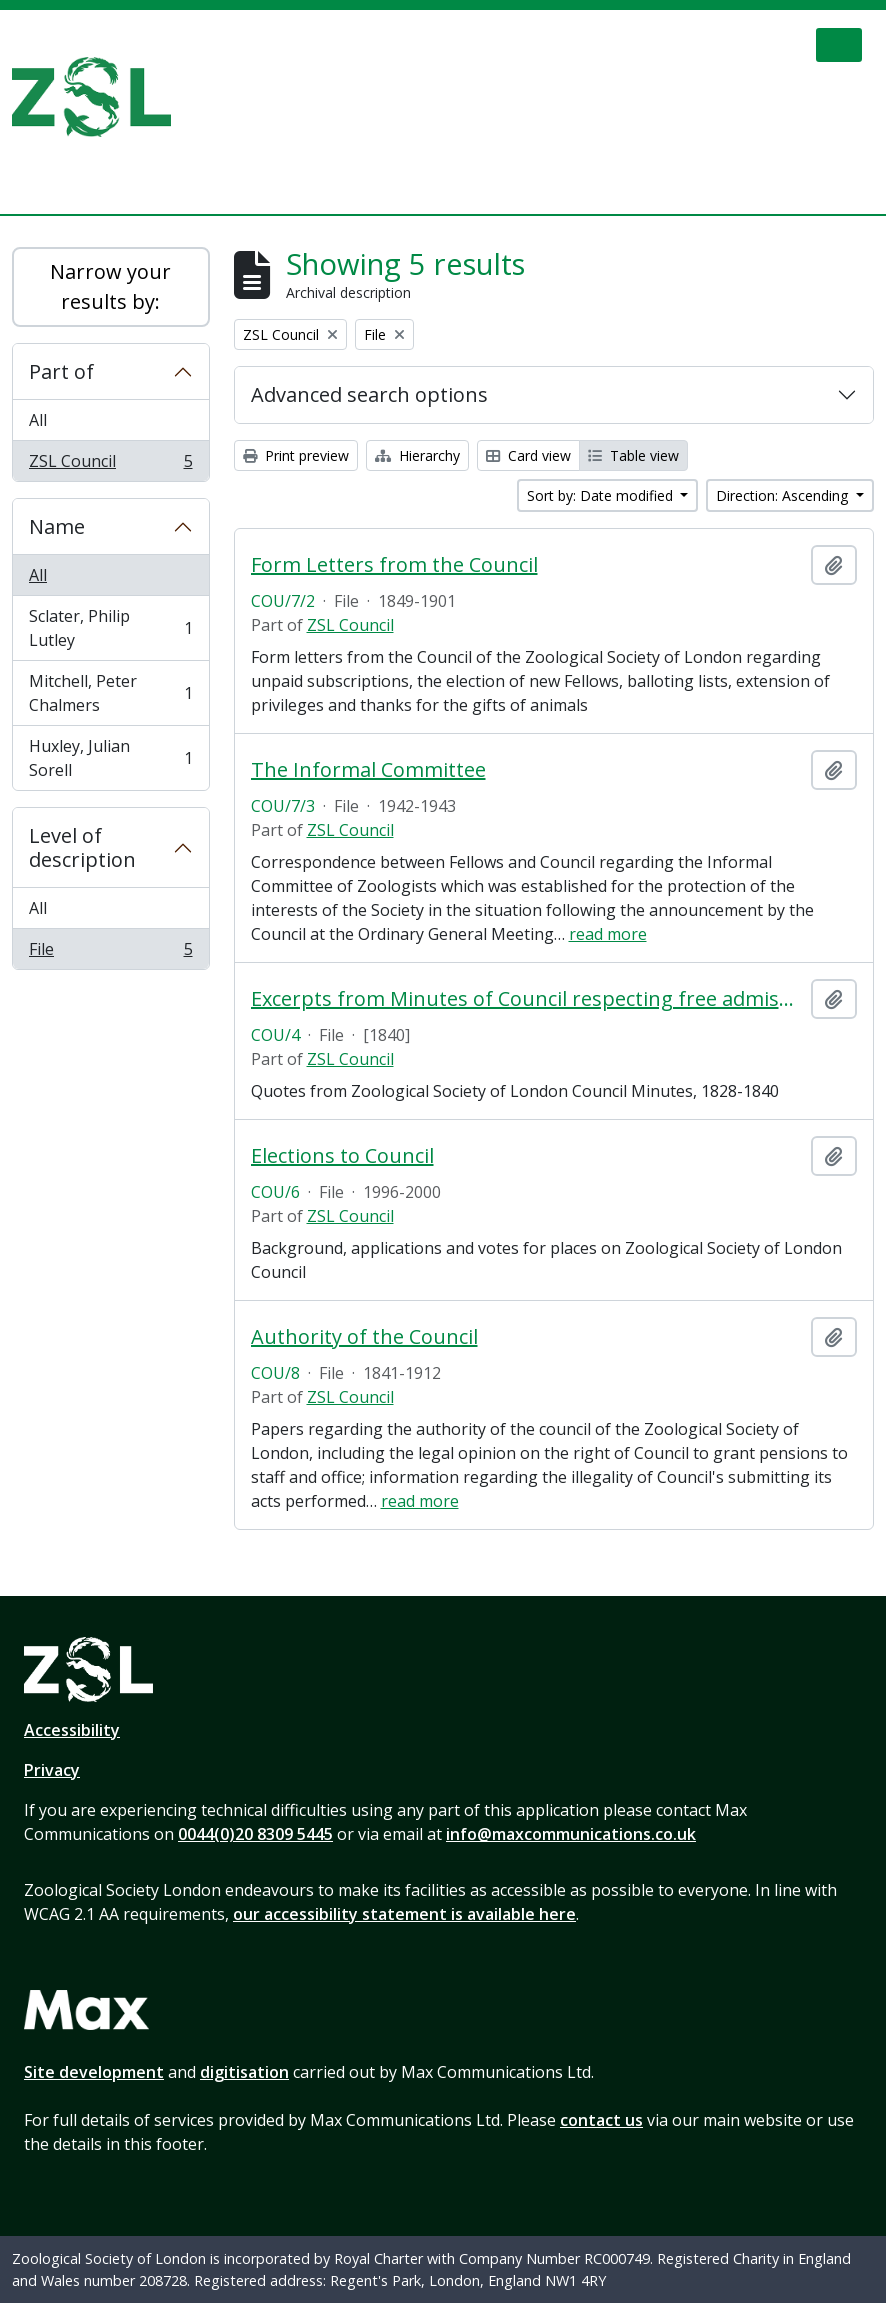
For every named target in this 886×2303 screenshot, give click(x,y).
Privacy (52, 1770)
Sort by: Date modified (602, 495)
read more (608, 934)
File (110, 953)
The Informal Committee (368, 770)
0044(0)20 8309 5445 (255, 1834)
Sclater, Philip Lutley (110, 628)
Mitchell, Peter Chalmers (110, 693)
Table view (633, 455)
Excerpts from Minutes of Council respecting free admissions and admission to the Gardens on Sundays (527, 999)
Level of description (82, 847)
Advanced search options (369, 394)
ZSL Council (110, 465)
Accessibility (72, 1730)
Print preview (296, 455)
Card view (528, 455)
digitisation (244, 2072)
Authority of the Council (364, 1337)
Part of (61, 371)
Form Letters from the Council (394, 565)
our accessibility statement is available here (404, 1914)
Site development (94, 2072)
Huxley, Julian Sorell (110, 758)
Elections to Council (342, 1156)
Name (57, 526)
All (38, 420)
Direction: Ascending (784, 495)
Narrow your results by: (110, 286)
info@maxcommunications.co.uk (571, 1834)
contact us (601, 2120)
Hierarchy (417, 455)
